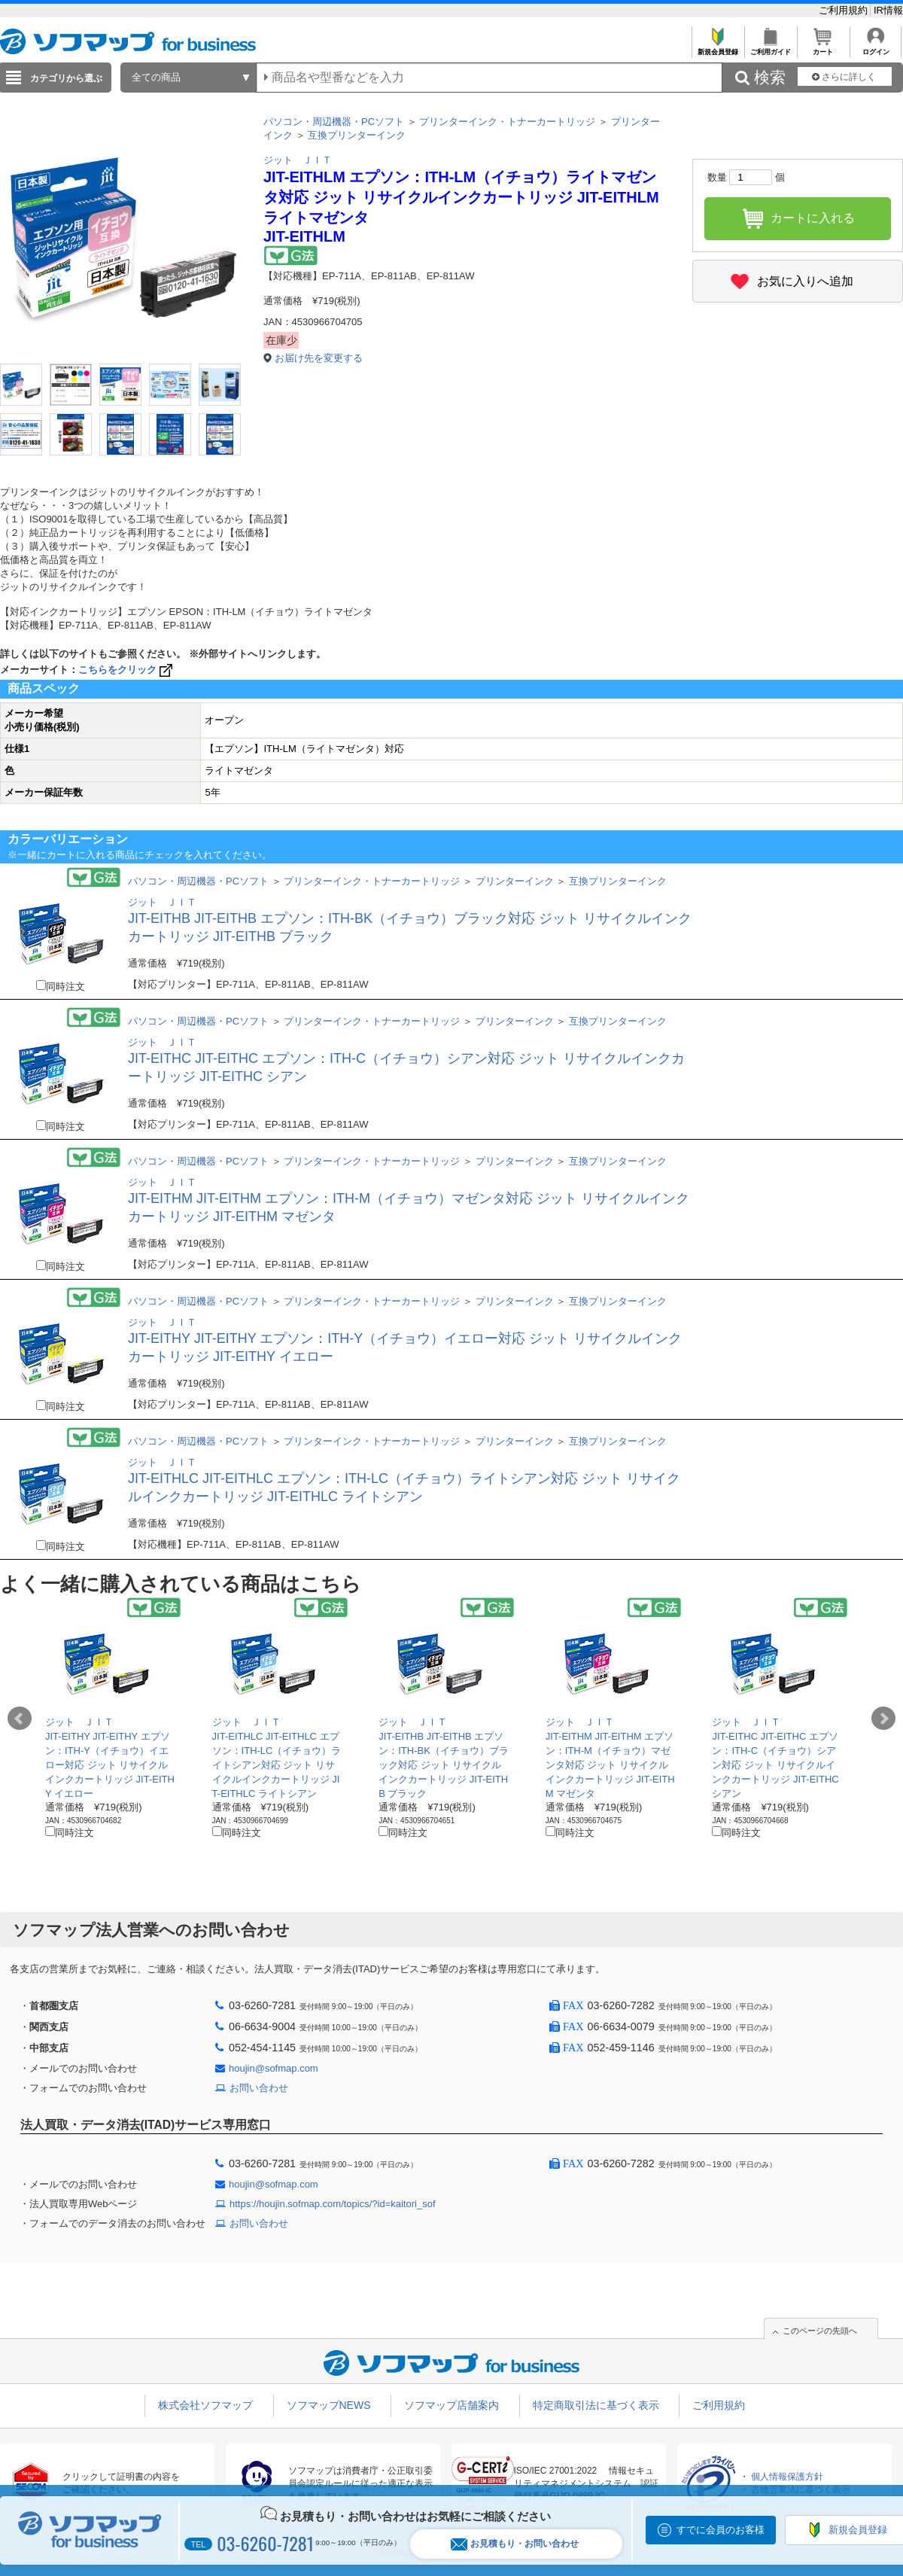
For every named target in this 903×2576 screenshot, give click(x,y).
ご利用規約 (845, 10)
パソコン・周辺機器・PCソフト (333, 121)
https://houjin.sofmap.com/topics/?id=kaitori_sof (333, 2203)
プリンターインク (515, 881)
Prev (20, 1719)
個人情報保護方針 (787, 2476)
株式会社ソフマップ (205, 2405)
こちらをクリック (126, 669)
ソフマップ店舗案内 (451, 2405)
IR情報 (888, 10)
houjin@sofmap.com (273, 2068)
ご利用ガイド (770, 48)
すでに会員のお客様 (720, 2529)
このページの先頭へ (820, 2330)
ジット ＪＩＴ (297, 160)
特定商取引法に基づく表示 (596, 2405)
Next (883, 1719)
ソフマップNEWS (329, 2405)
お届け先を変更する (319, 358)
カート (822, 48)
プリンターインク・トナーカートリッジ (507, 121)
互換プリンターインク (357, 135)
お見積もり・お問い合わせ (515, 2544)
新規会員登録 (717, 48)
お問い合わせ (259, 2087)
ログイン (875, 48)
